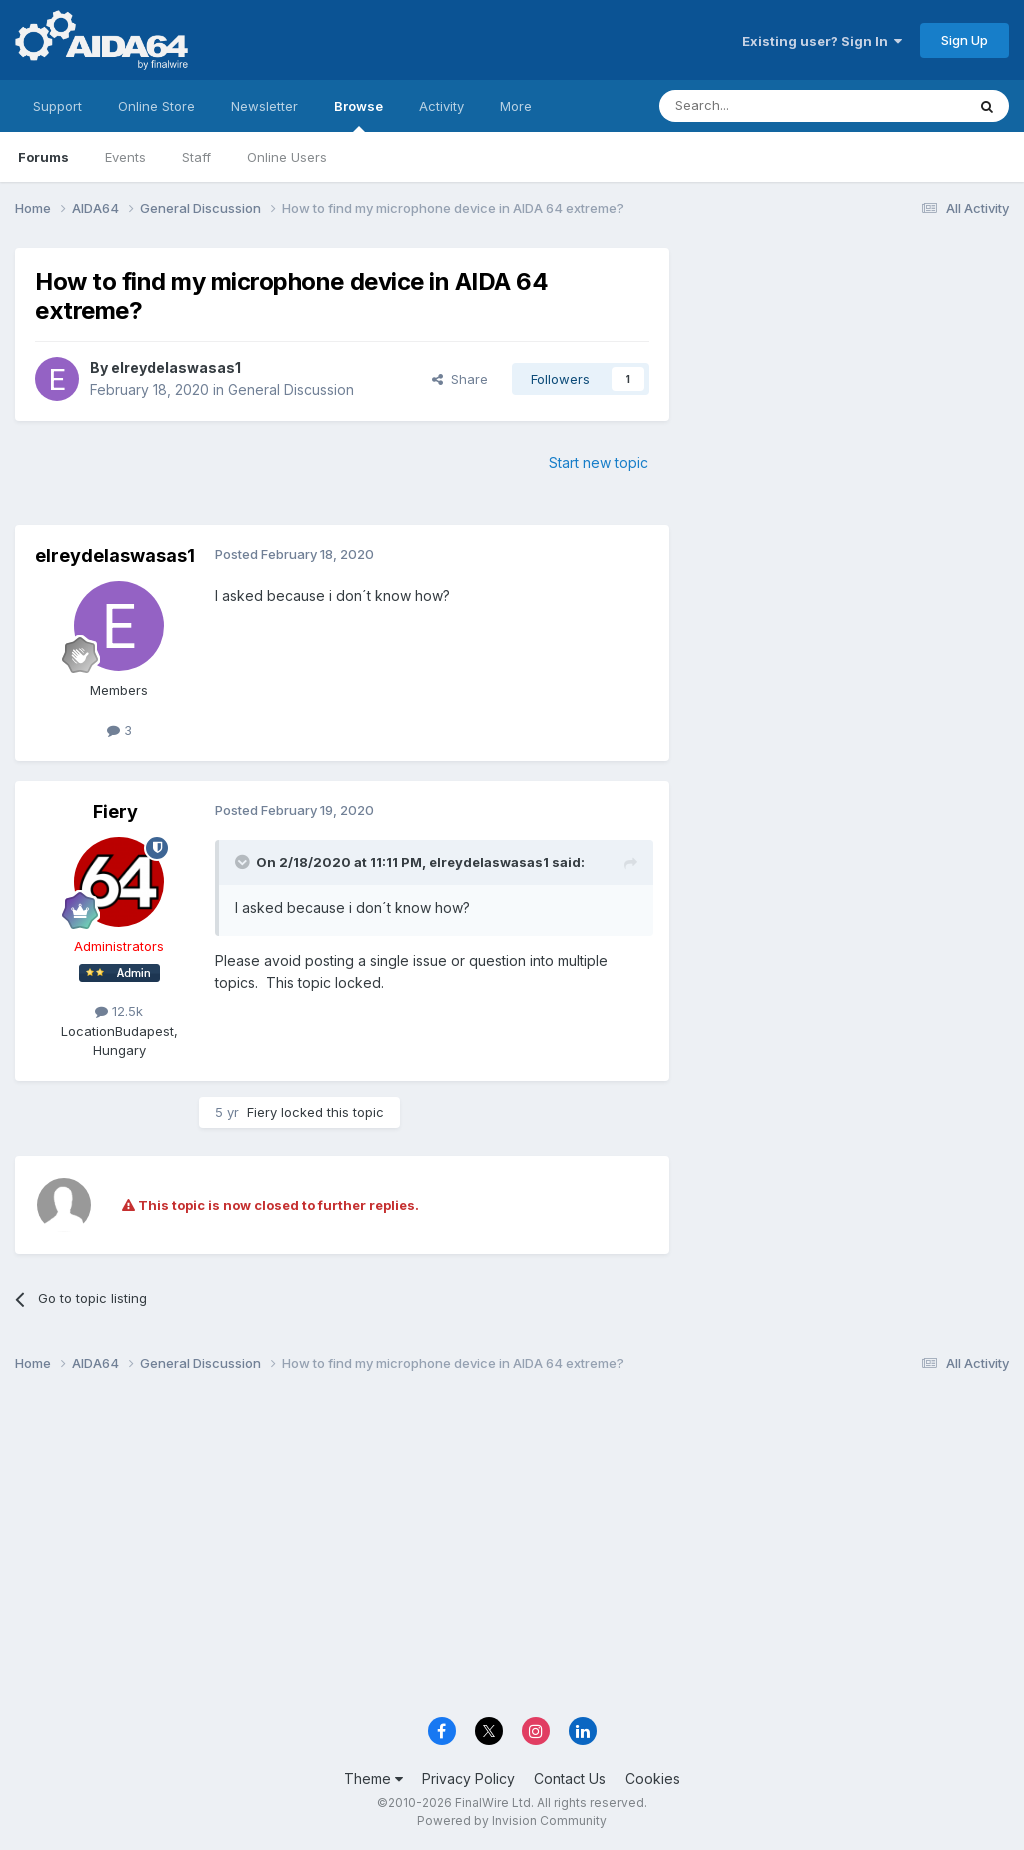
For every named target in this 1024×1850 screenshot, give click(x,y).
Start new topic (598, 462)
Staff (196, 157)
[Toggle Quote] (244, 862)
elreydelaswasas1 (176, 367)
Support (57, 106)
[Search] (761, 106)
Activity (441, 106)
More (516, 106)
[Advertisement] (849, 381)
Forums (43, 157)
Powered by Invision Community (512, 1820)
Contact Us (570, 1778)
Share (460, 379)
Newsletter (264, 106)
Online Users (287, 157)
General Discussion (291, 389)
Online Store (156, 106)
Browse (358, 115)
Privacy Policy (468, 1778)
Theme (373, 1778)
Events (125, 157)
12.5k (119, 1011)
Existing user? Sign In (822, 41)
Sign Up (964, 40)
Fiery (115, 811)
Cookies (652, 1778)
